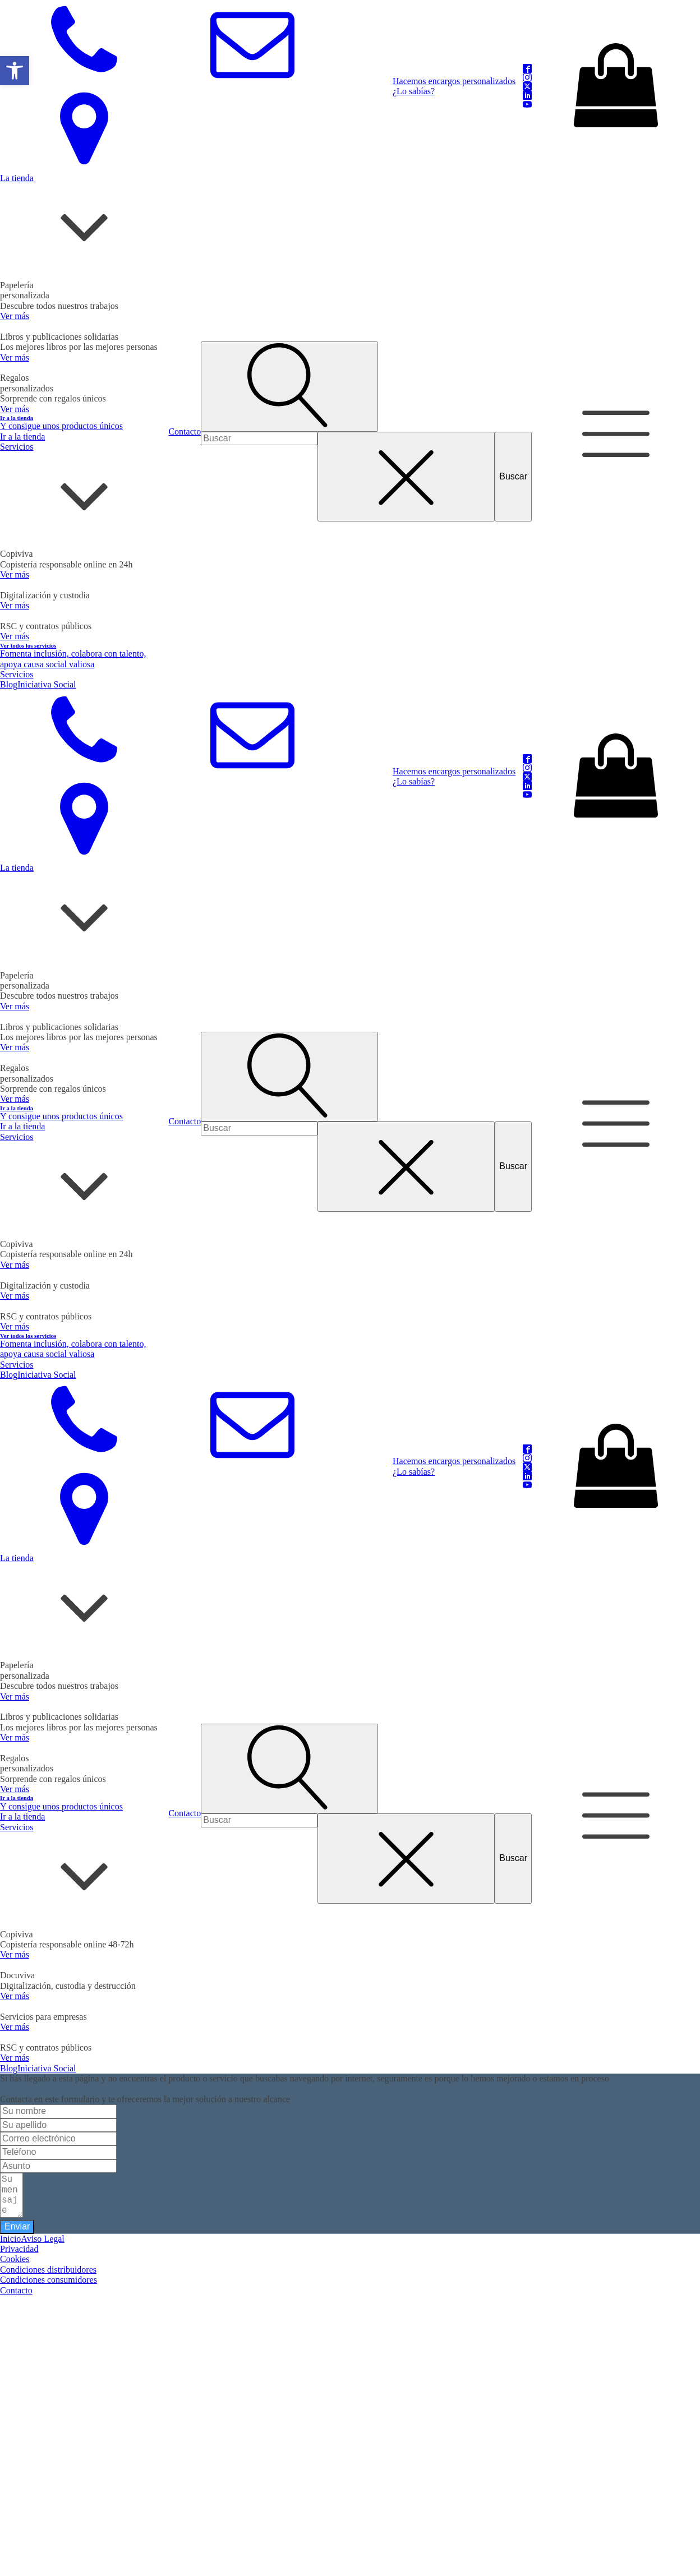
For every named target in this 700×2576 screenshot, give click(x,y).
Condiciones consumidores (48, 2279)
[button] (14, 70)
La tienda (17, 178)
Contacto (184, 431)
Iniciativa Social (46, 684)
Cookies (14, 2259)
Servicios (17, 446)
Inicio (10, 2238)
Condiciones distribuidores (48, 2269)
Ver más (14, 316)
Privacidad (19, 2249)
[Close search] (406, 476)
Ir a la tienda (22, 436)
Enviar (17, 2226)
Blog (8, 684)
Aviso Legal (42, 2238)
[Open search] (289, 386)
